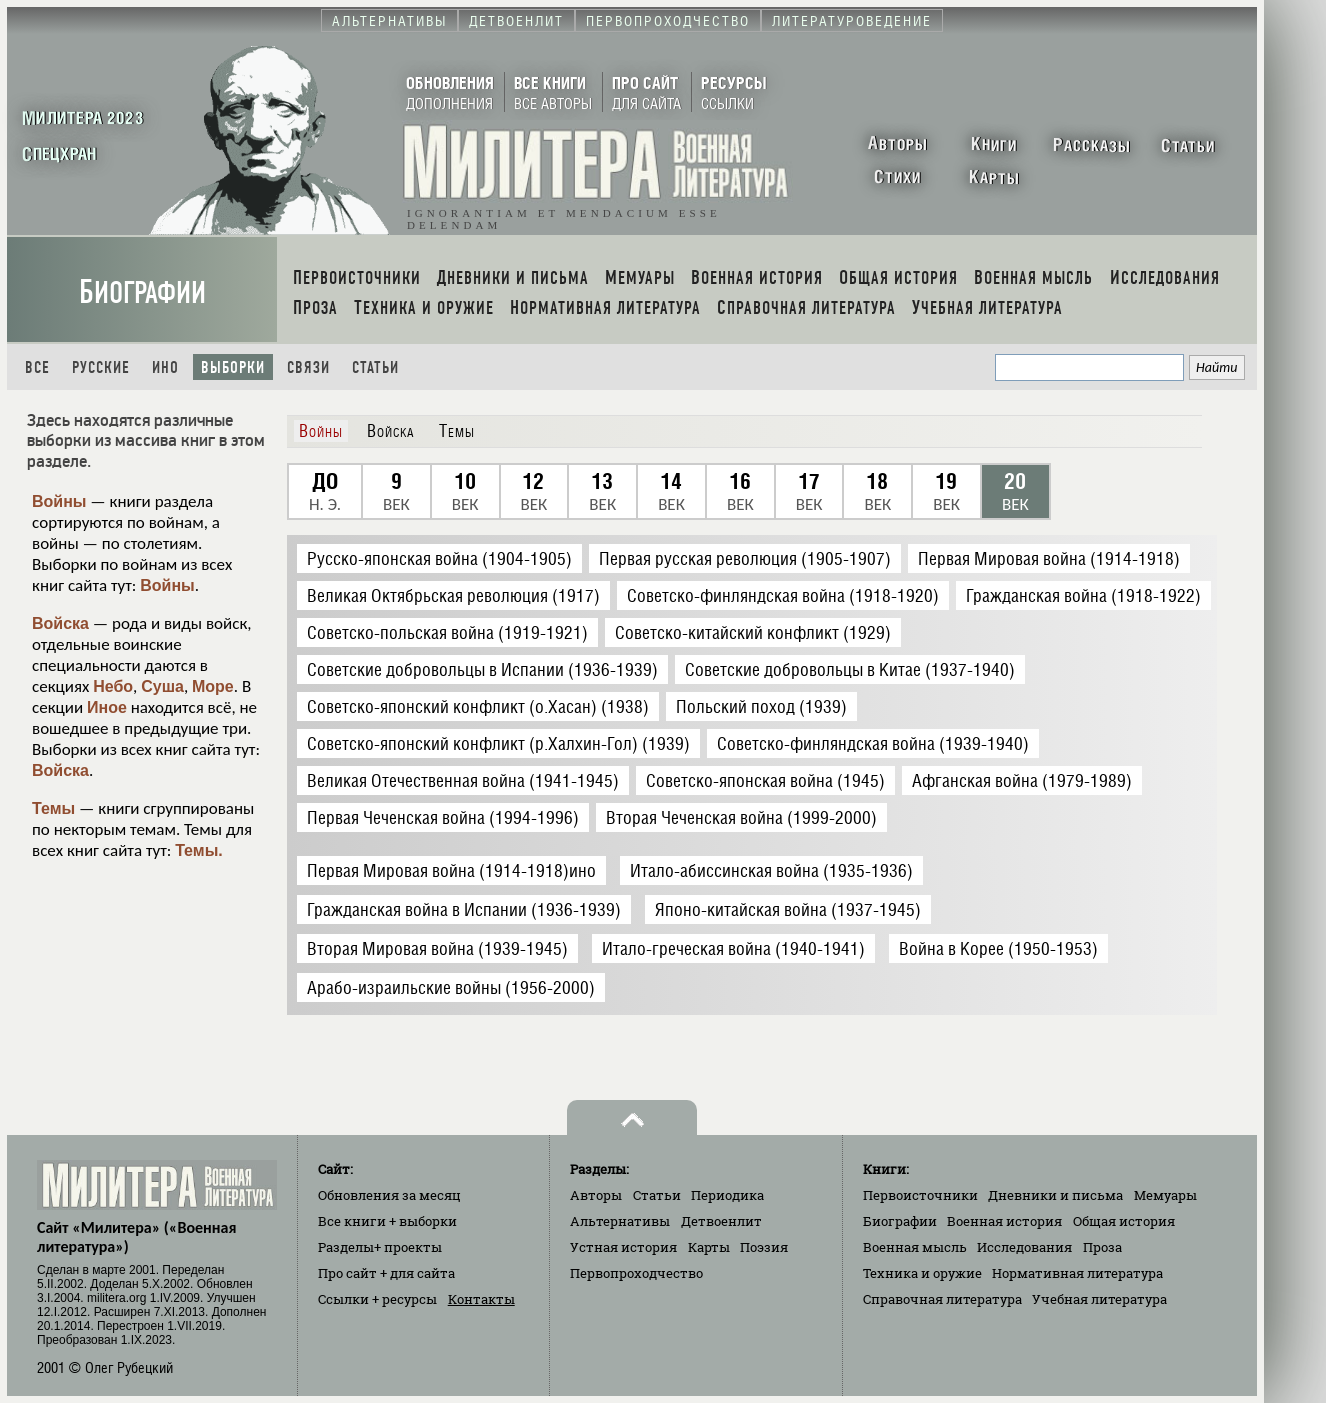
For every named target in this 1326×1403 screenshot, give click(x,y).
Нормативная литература (1077, 1273)
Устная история (623, 1247)
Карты (709, 1247)
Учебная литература (1099, 1299)
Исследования (1024, 1247)
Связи (308, 367)
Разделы (380, 1247)
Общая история (1124, 1221)
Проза (1102, 1247)
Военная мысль (915, 1247)
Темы (53, 808)
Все (37, 367)
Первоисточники (920, 1195)
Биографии (142, 292)
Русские (101, 367)
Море (213, 686)
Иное (107, 707)
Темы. (199, 850)
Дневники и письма (1055, 1195)
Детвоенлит (721, 1221)
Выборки (233, 367)
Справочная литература (942, 1299)
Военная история (1004, 1221)
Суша (162, 686)
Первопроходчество (636, 1273)
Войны (59, 501)
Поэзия (764, 1247)
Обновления (389, 1195)
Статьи (375, 367)
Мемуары (1165, 1195)
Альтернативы (620, 1221)
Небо (113, 686)
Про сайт (386, 1273)
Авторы (596, 1195)
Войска (60, 623)
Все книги (387, 1221)
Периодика (727, 1195)
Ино (165, 367)
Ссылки (377, 1299)
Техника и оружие (922, 1273)
